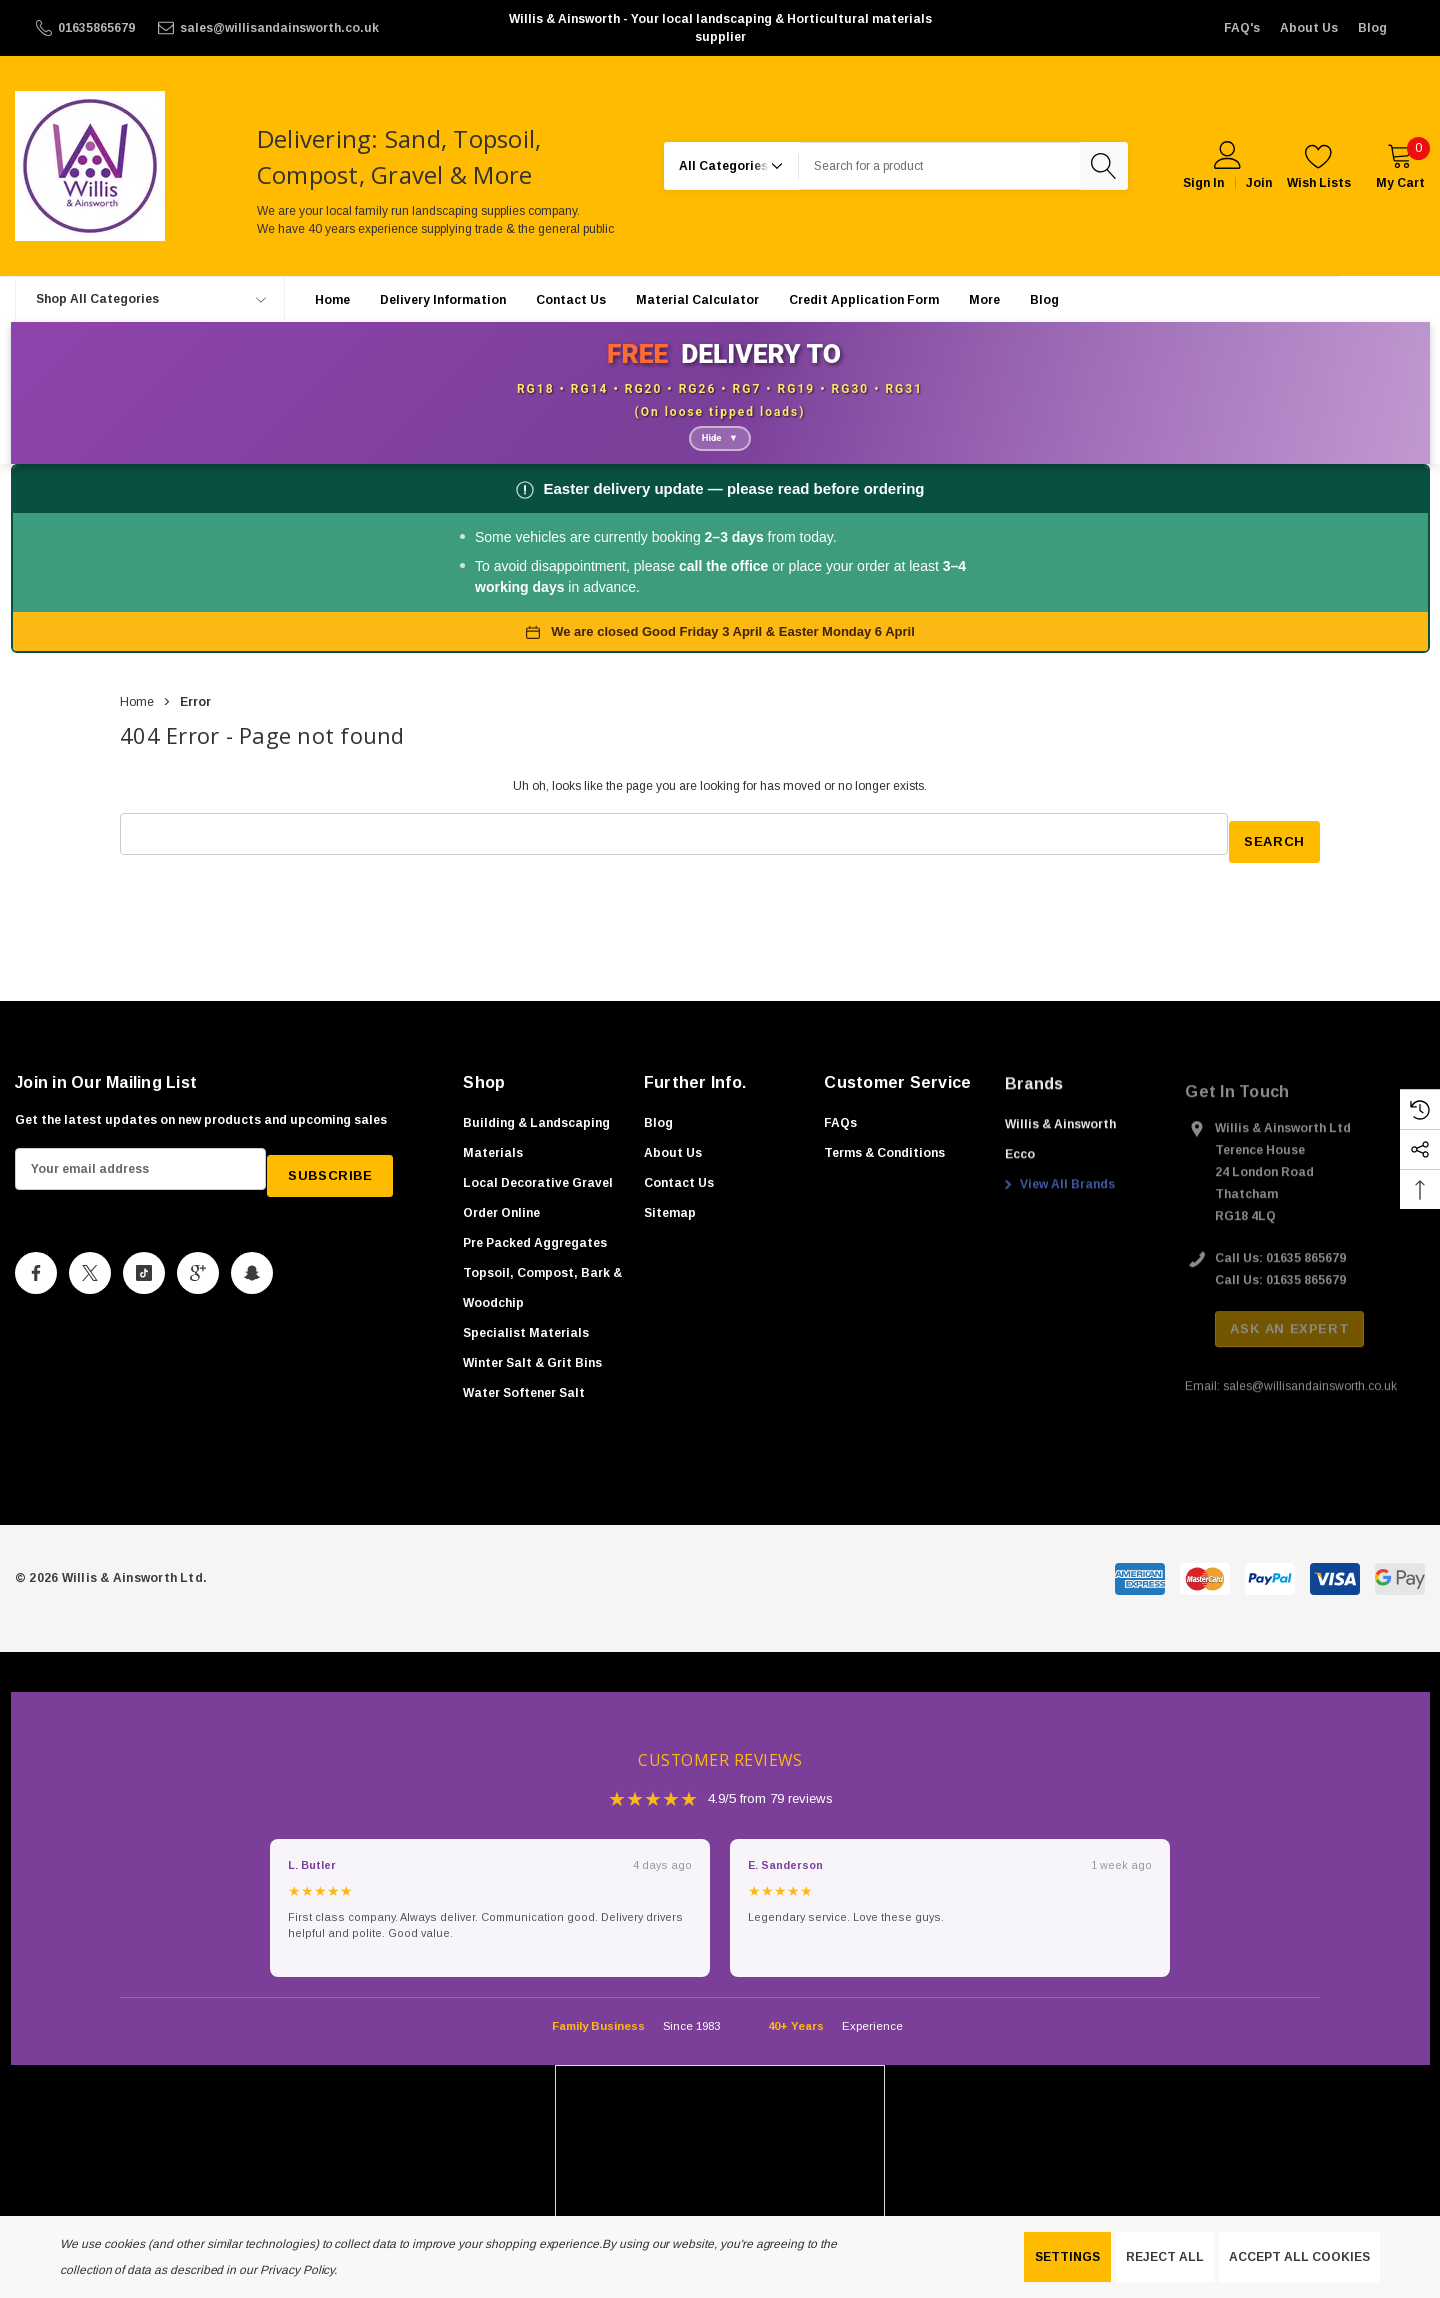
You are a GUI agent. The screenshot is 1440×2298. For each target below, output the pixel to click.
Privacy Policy (297, 2270)
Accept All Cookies (1299, 2257)
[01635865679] (84, 28)
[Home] (332, 299)
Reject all (1165, 2257)
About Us (1309, 28)
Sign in (1203, 183)
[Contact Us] (571, 299)
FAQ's (1242, 28)
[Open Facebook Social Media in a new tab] (36, 1273)
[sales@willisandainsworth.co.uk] (267, 28)
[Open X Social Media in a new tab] (90, 1273)
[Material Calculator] (697, 299)
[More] (984, 300)
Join (1259, 183)
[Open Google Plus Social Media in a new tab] (198, 1273)
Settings (1067, 2257)
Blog (1372, 28)
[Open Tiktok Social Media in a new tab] (144, 1273)
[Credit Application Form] (864, 299)
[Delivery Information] (443, 299)
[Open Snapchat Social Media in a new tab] (252, 1273)
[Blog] (1044, 299)
